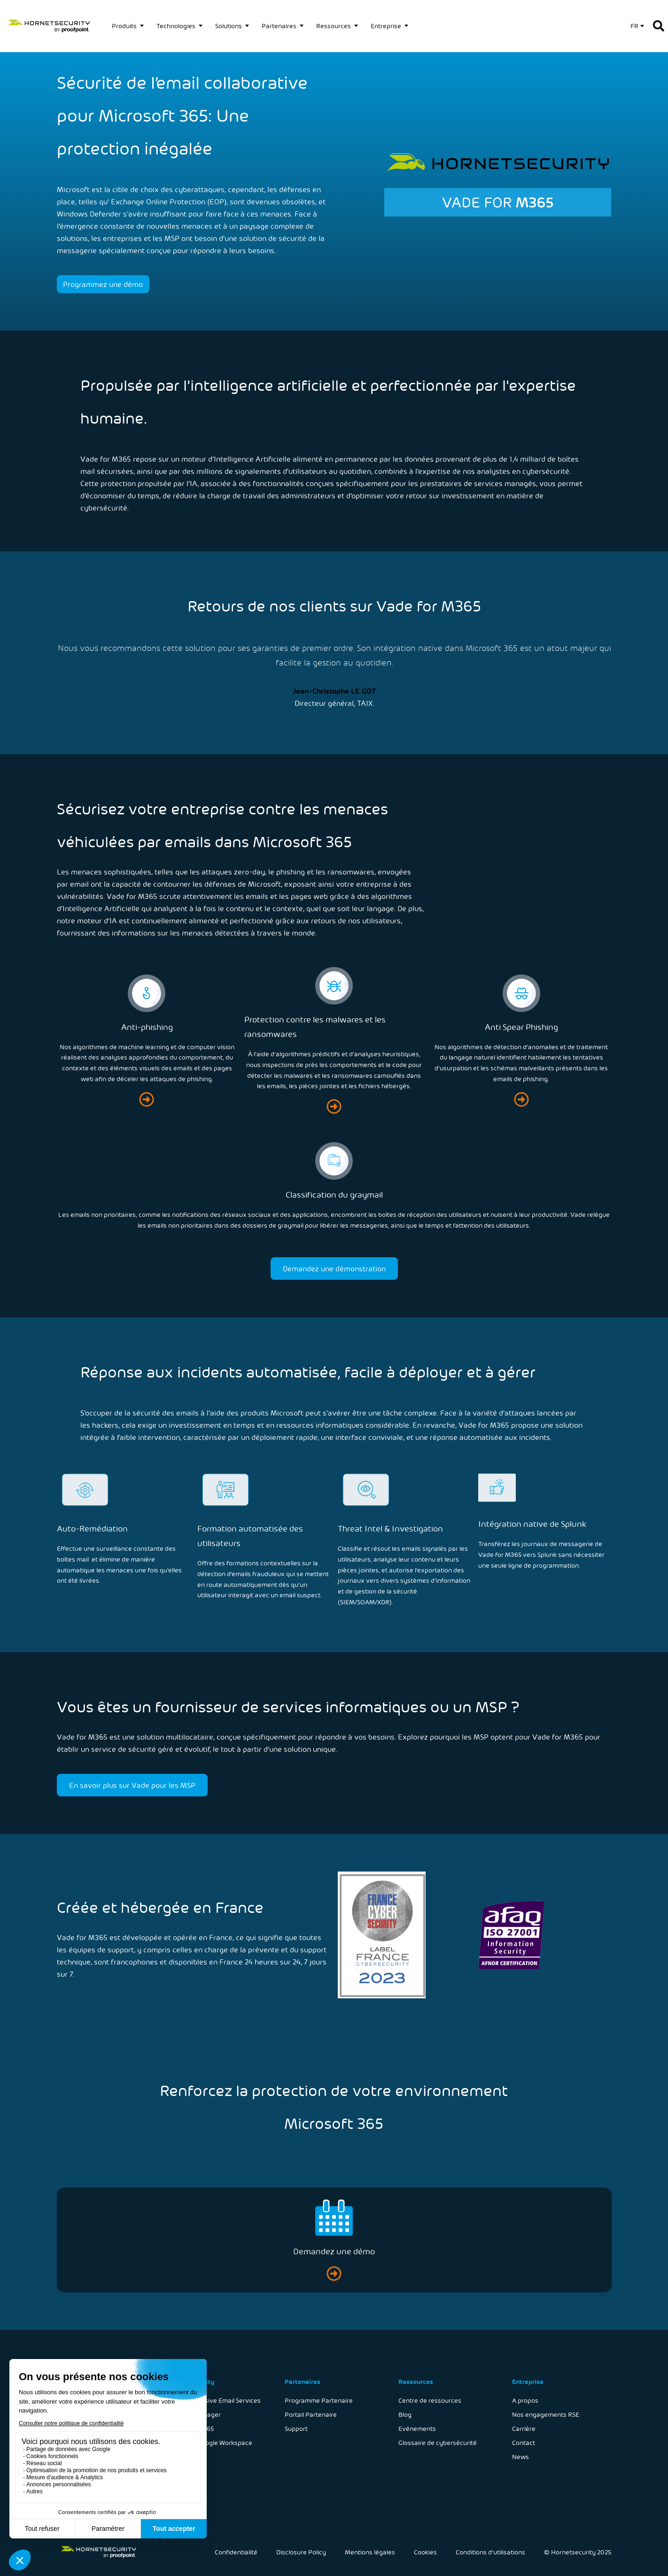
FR (634, 25)
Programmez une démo (103, 284)
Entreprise (386, 25)
